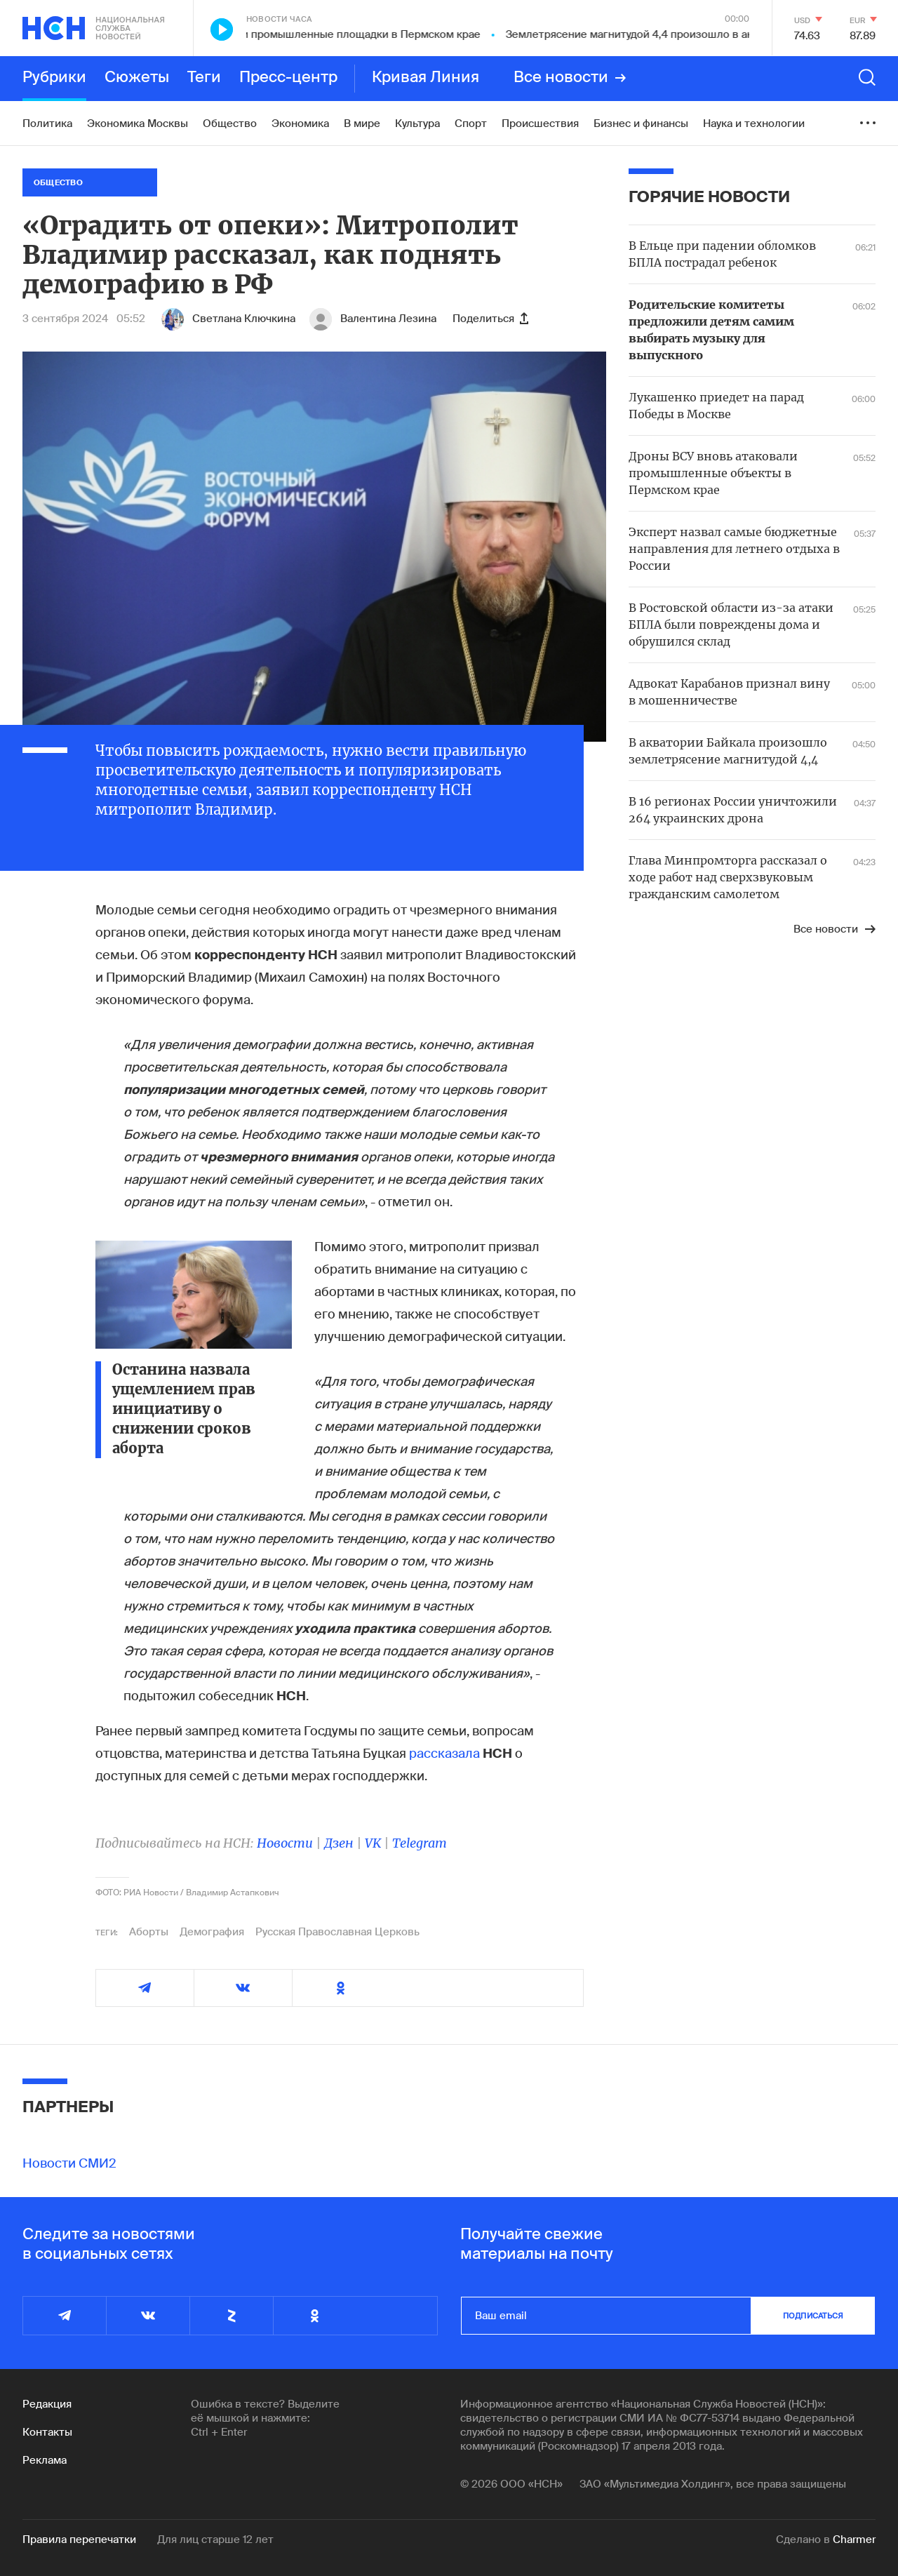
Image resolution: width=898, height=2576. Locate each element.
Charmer (854, 2539)
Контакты (47, 2432)
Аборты (148, 1932)
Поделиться (490, 319)
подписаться (813, 2316)
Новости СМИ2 (69, 2163)
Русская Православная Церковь (337, 1932)
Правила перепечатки (79, 2539)
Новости (285, 1843)
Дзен (339, 1843)
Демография (212, 1932)
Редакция (47, 2404)
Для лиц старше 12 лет (215, 2539)
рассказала (444, 1753)
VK (373, 1843)
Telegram (419, 1843)
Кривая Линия (425, 78)
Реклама (44, 2460)
